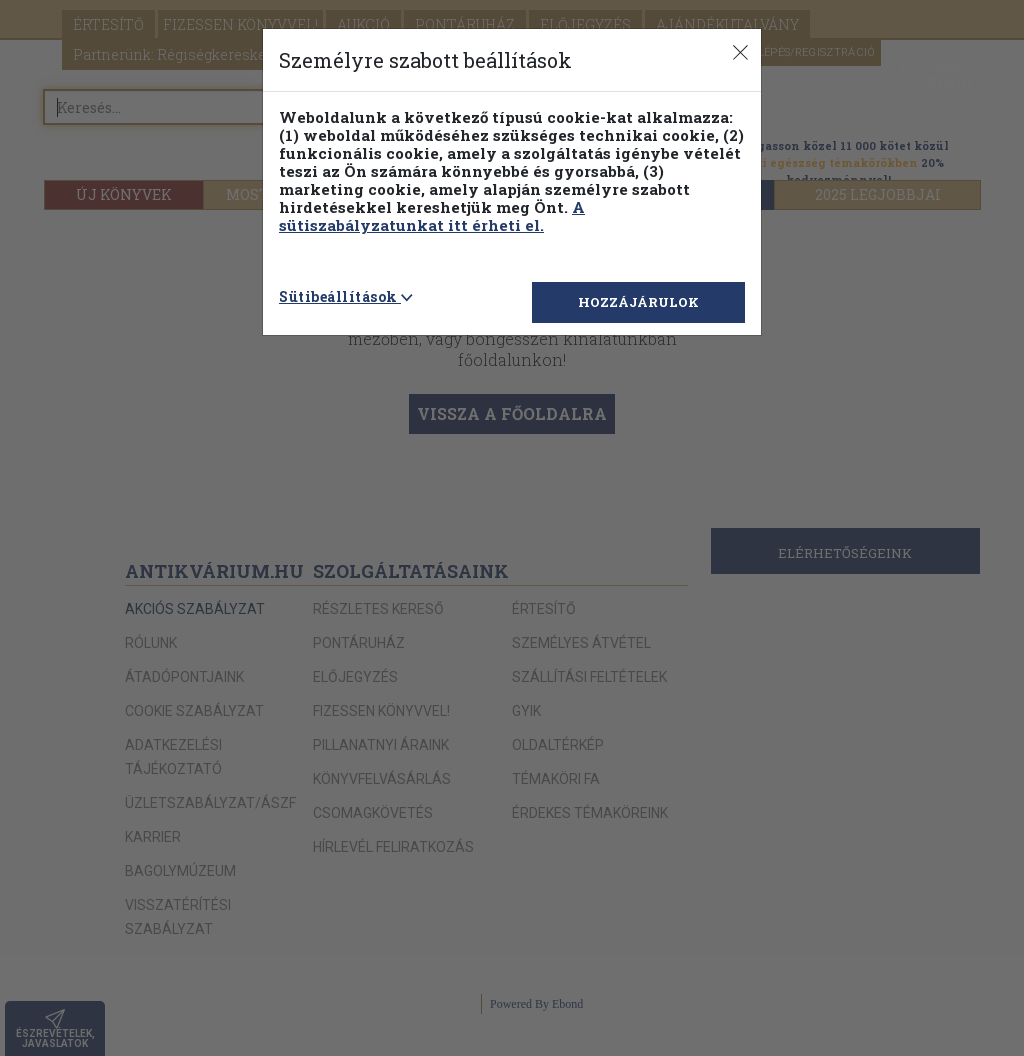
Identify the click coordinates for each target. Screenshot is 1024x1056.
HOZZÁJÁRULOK (638, 302)
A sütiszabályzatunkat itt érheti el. (432, 216)
